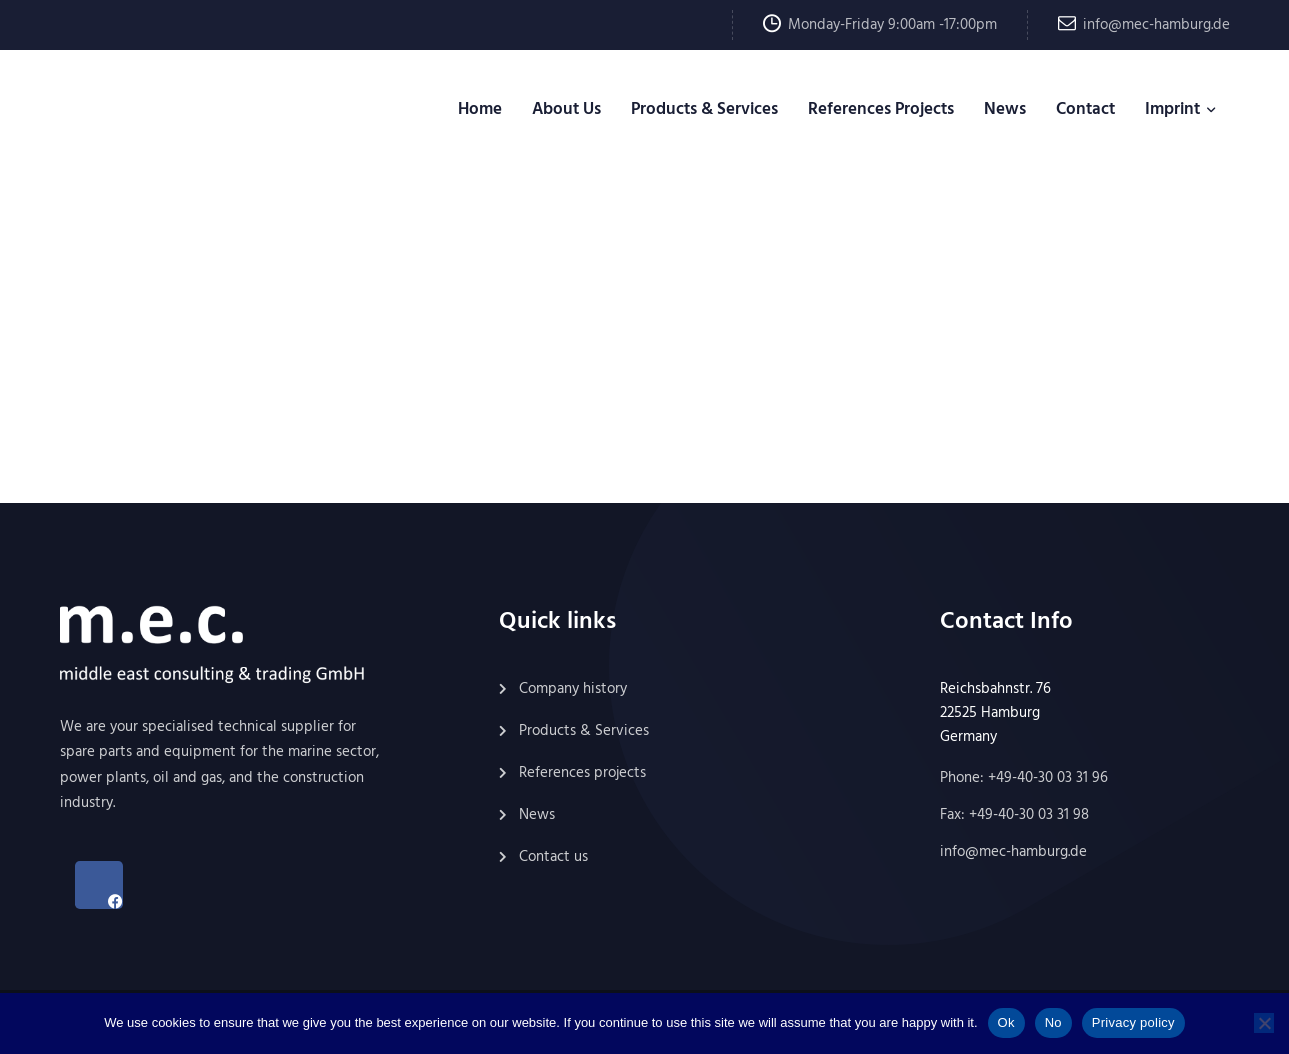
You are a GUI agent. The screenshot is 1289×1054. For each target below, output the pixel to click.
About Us (566, 109)
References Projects (881, 109)
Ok (1006, 1022)
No (1053, 1022)
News (1005, 109)
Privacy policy (1133, 1022)
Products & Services (704, 109)
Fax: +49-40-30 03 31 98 (1014, 815)
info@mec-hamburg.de (1156, 25)
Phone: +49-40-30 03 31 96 (1024, 778)
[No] (1264, 1023)
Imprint (1172, 109)
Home (480, 109)
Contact (1085, 109)
